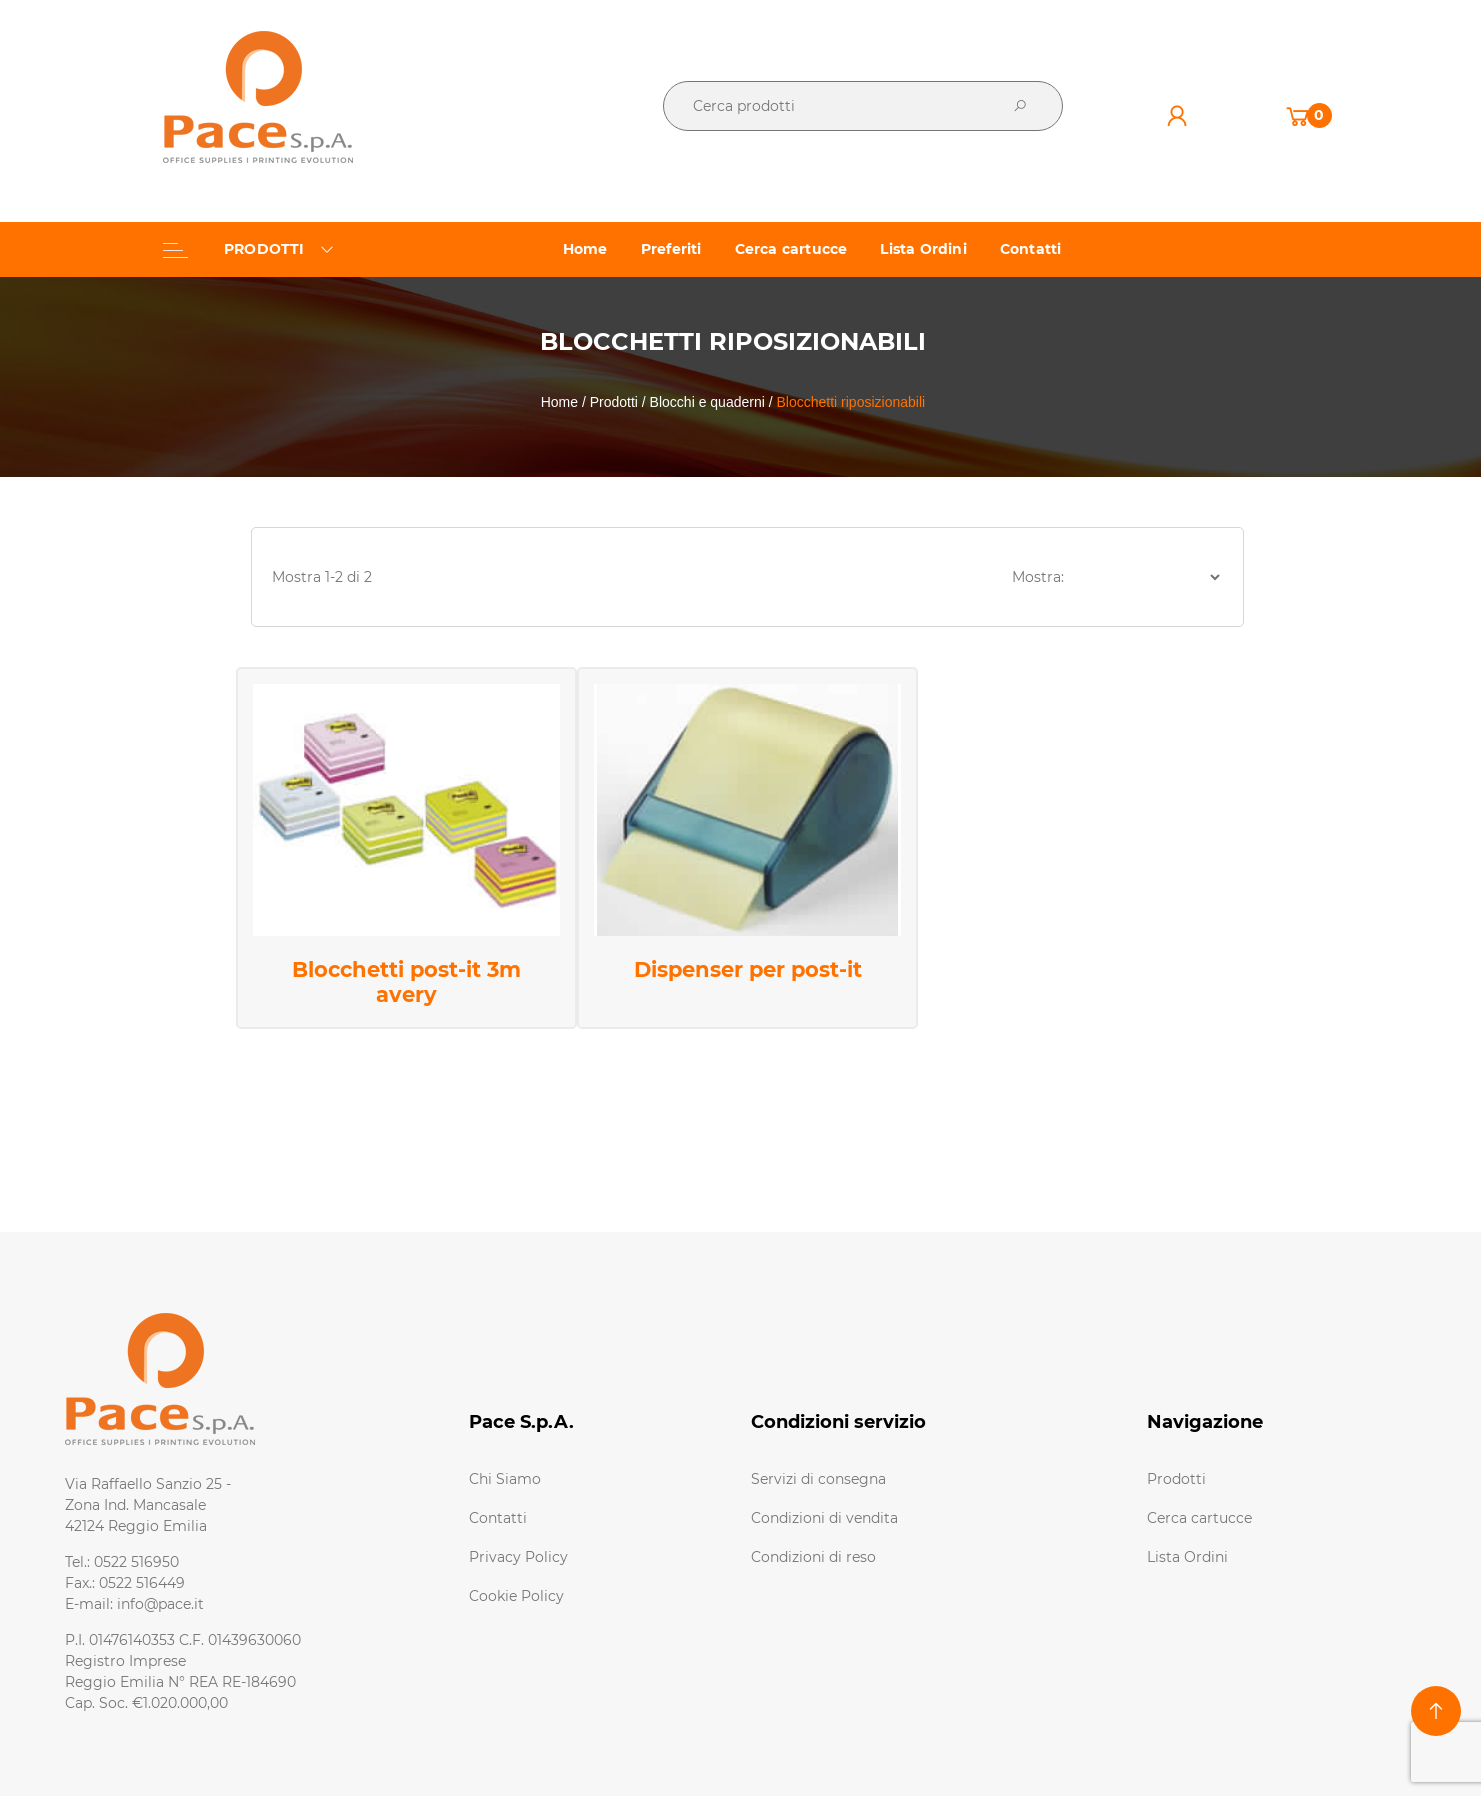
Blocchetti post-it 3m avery (406, 982)
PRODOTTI (248, 249)
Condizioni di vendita (824, 1518)
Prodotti (1176, 1479)
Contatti (498, 1518)
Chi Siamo (505, 1479)
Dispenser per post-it (748, 969)
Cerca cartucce (1199, 1518)
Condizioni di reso (813, 1557)
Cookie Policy (516, 1596)
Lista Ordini (1187, 1557)
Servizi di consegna (818, 1479)
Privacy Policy (518, 1557)
